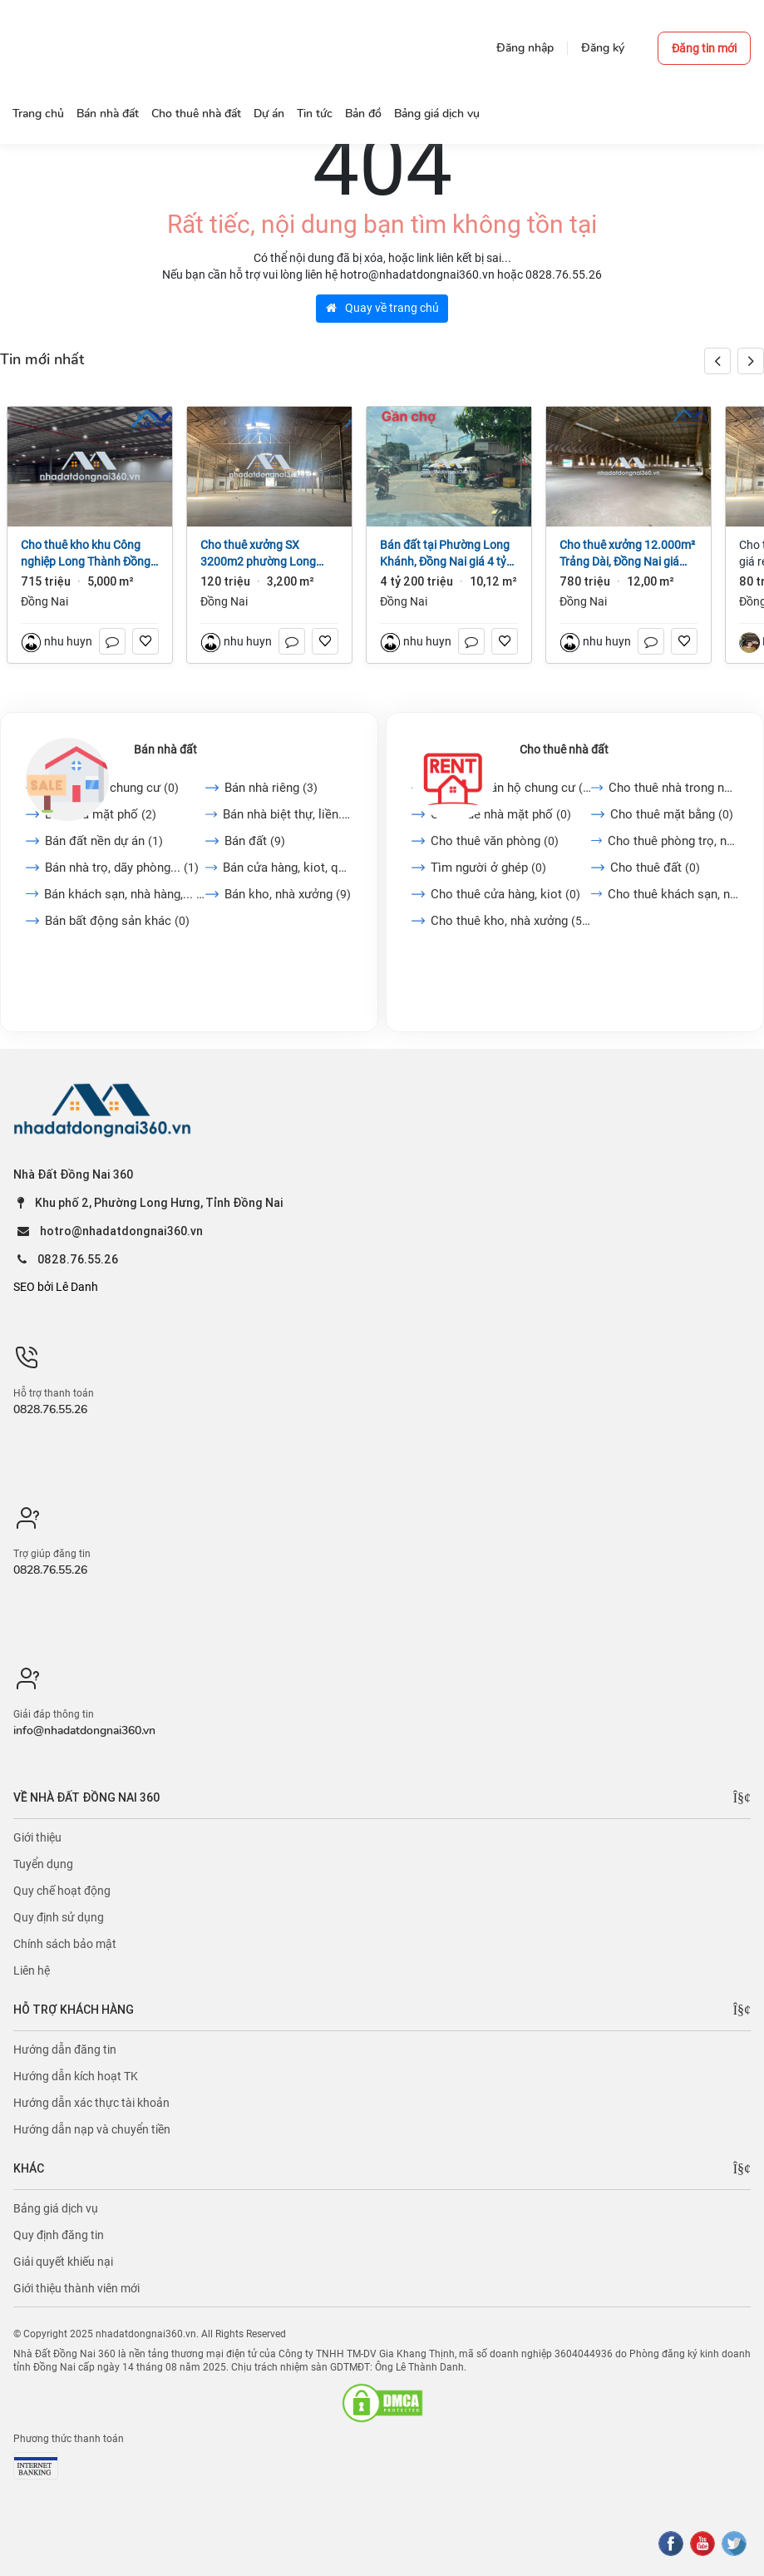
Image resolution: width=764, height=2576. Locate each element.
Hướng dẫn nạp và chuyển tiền (91, 2129)
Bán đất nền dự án (104, 840)
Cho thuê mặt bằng (671, 814)
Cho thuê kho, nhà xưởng (511, 920)
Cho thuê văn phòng (495, 840)
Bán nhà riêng (271, 787)
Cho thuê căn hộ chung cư (511, 787)
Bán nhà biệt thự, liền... (287, 814)
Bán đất (254, 840)
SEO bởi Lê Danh (55, 1286)
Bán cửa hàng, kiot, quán (287, 867)
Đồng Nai (44, 601)
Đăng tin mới (704, 48)
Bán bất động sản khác (117, 920)
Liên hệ (31, 1970)
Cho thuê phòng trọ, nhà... (673, 840)
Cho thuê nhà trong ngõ (673, 787)
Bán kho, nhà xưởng (287, 894)
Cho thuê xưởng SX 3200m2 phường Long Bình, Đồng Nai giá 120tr (262, 554)
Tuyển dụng (43, 1864)
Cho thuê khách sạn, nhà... (673, 894)
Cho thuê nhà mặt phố (501, 814)
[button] (750, 361)
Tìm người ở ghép (488, 867)
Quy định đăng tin (58, 2235)
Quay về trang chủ (382, 307)
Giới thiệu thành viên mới (76, 2288)
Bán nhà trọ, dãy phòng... (122, 867)
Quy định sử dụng (58, 1917)
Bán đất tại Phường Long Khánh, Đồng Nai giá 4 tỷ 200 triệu (445, 554)
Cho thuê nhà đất (564, 749)
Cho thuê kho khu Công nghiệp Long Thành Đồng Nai (85, 554)
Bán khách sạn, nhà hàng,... (124, 894)
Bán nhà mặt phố (100, 814)
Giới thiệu (37, 1837)
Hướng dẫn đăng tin (64, 2049)
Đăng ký (602, 48)
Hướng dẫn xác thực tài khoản (91, 2102)
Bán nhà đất (165, 749)
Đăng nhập (525, 48)
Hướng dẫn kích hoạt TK (75, 2076)
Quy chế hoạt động (62, 1890)
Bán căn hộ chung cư (112, 787)
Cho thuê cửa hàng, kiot (505, 894)
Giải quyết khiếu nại (63, 2261)
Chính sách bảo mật (64, 1944)
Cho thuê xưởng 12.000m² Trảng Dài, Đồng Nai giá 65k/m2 (627, 554)
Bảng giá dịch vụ (55, 2208)
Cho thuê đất (655, 867)
